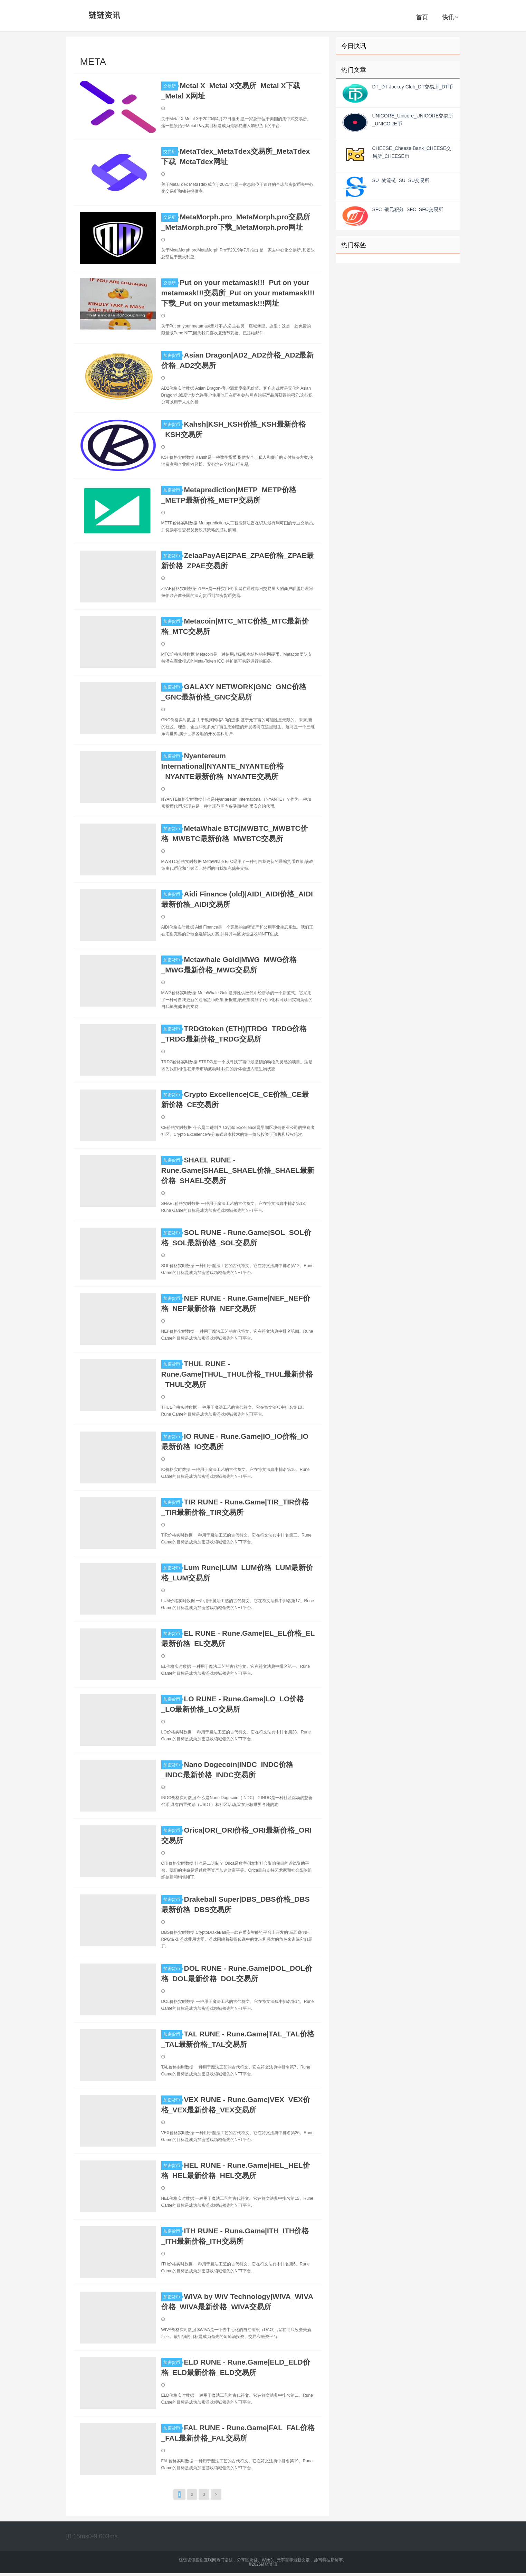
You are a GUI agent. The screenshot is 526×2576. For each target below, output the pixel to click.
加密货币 (172, 355)
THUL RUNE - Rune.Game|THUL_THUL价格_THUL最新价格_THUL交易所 (237, 1374)
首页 (422, 17)
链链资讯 (103, 15)
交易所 (170, 86)
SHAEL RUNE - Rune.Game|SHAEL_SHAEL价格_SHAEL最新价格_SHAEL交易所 (237, 1170)
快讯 (450, 17)
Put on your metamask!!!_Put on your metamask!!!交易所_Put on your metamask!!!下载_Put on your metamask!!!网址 (238, 292)
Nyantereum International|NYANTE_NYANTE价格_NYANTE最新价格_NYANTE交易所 (222, 766)
